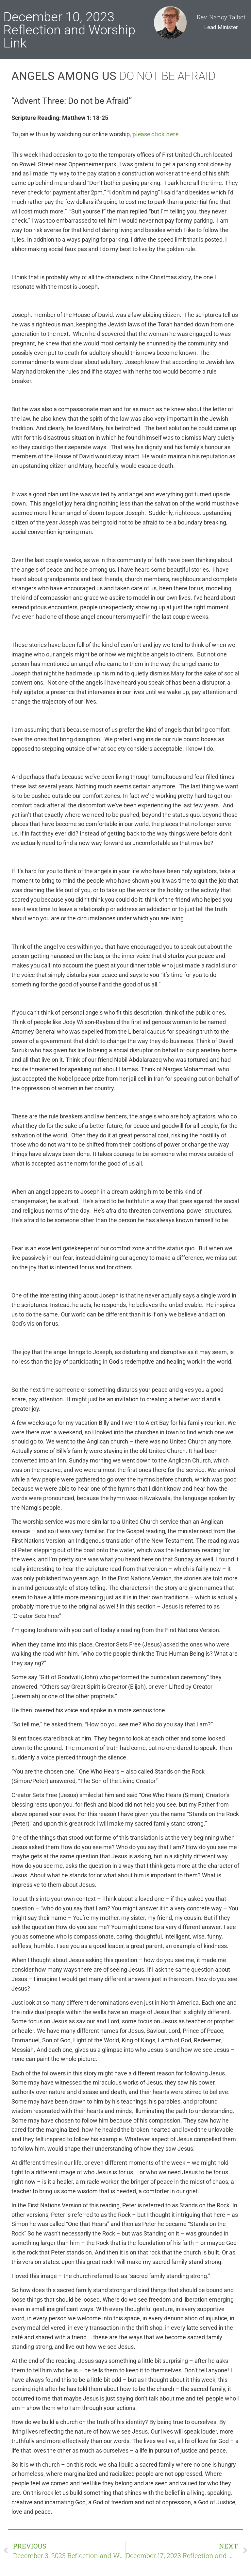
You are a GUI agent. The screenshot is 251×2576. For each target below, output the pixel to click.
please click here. (156, 134)
